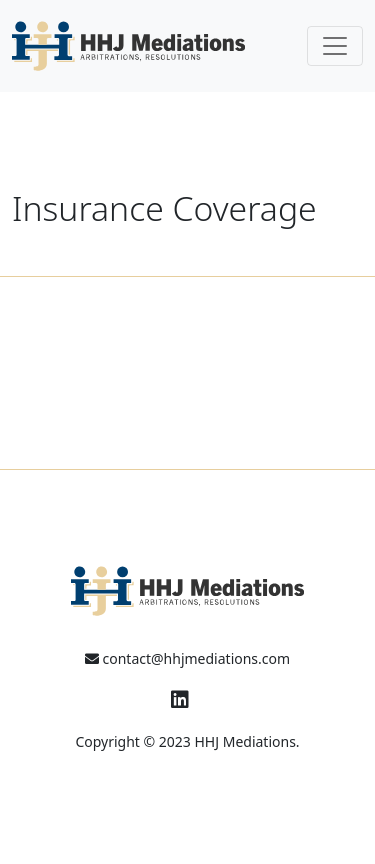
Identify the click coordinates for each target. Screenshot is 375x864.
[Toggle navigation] (335, 46)
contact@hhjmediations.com (187, 658)
